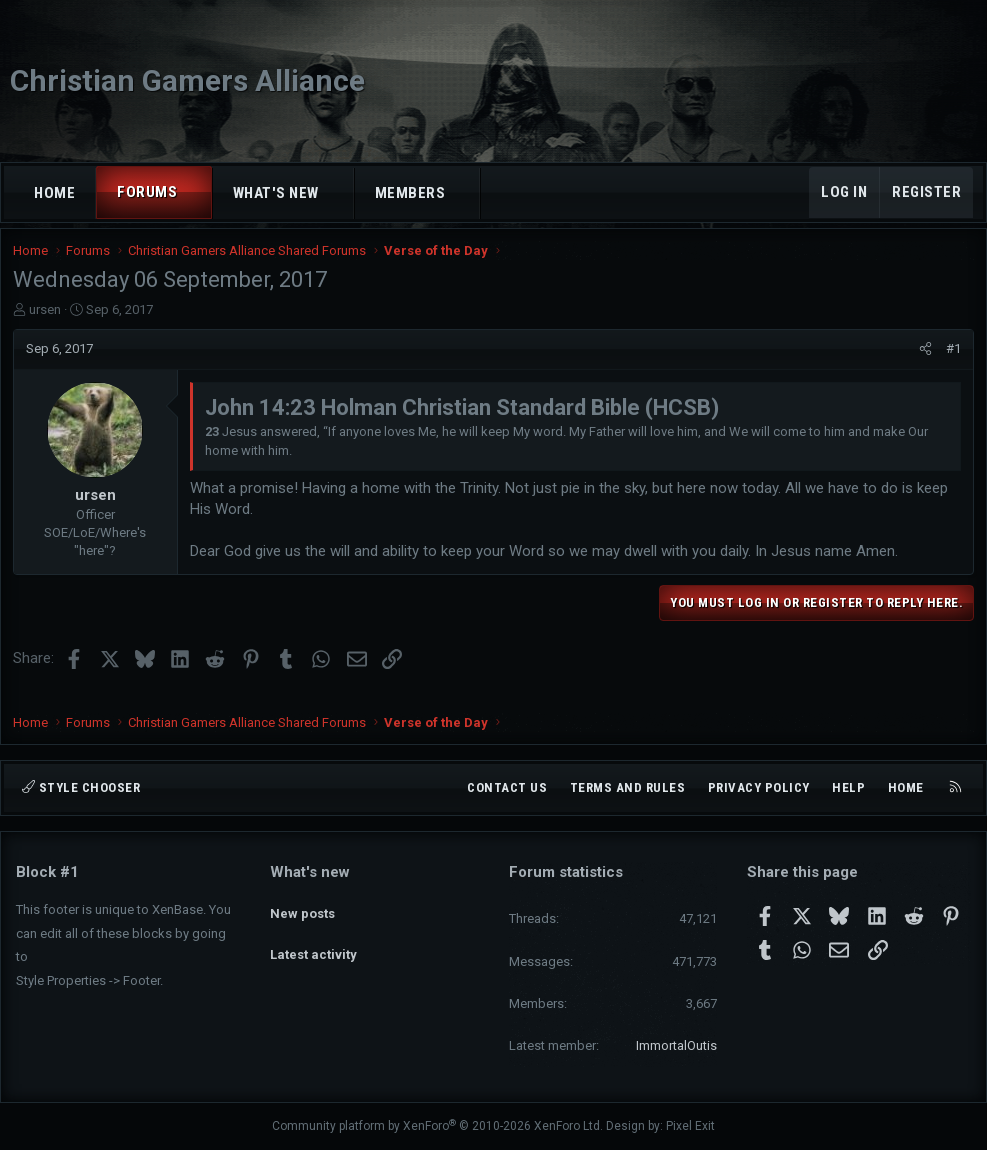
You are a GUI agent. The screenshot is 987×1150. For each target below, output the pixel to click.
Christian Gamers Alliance (187, 80)
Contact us (507, 787)
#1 (950, 361)
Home (54, 193)
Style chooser (81, 787)
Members (410, 193)
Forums (147, 192)
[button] (195, 192)
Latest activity (313, 943)
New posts (302, 907)
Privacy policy (759, 787)
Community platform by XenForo (437, 1127)
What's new (276, 193)
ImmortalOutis (676, 1045)
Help (848, 787)
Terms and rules (628, 787)
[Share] (922, 362)
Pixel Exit (690, 1127)
